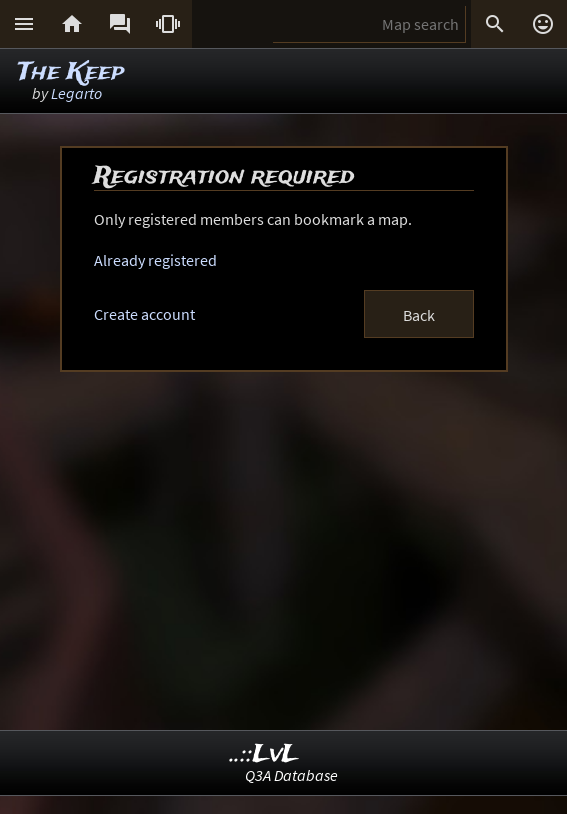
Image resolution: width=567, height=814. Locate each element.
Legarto (76, 93)
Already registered (155, 260)
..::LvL (264, 754)
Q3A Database (291, 775)
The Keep (71, 72)
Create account (144, 314)
